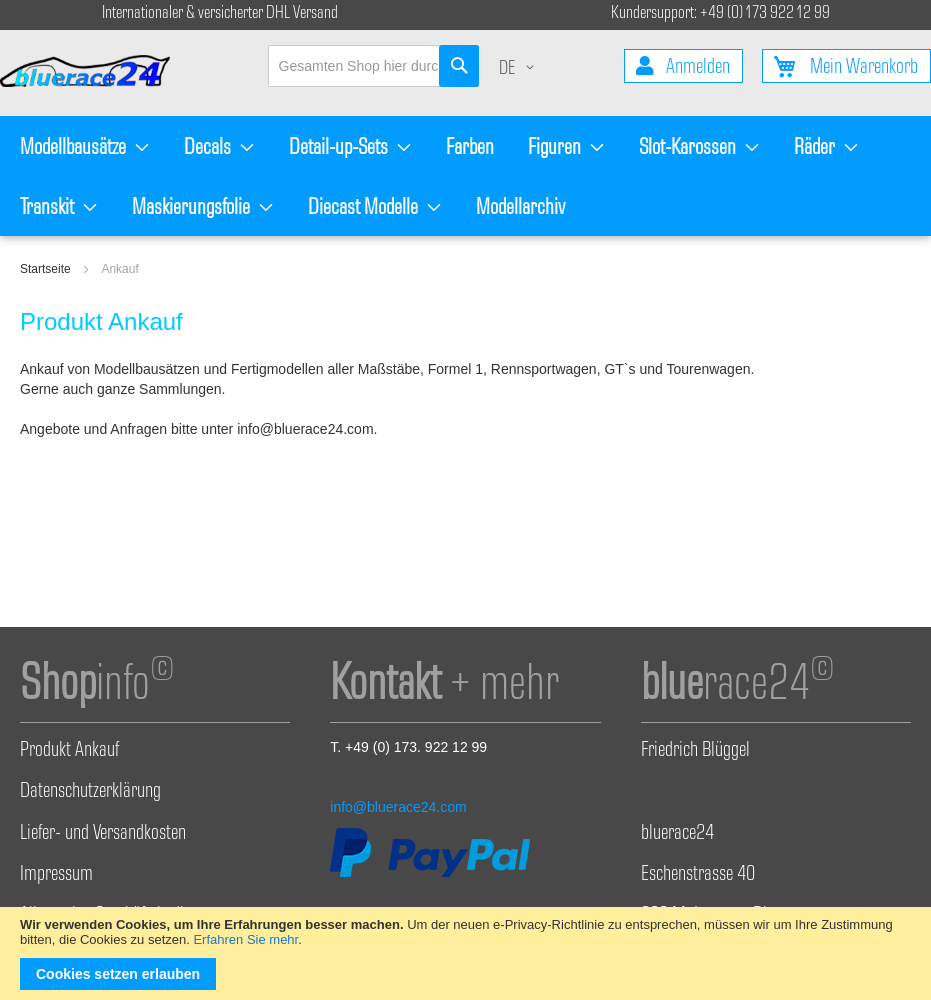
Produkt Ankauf (69, 752)
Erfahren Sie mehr (245, 939)
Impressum (56, 876)
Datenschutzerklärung (90, 793)
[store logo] (94, 73)
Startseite (47, 269)
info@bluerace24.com (398, 807)
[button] (520, 70)
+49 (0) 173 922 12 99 (765, 14)
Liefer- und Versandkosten (103, 835)
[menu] (465, 176)
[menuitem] (85, 146)
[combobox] (373, 66)
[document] (465, 953)
